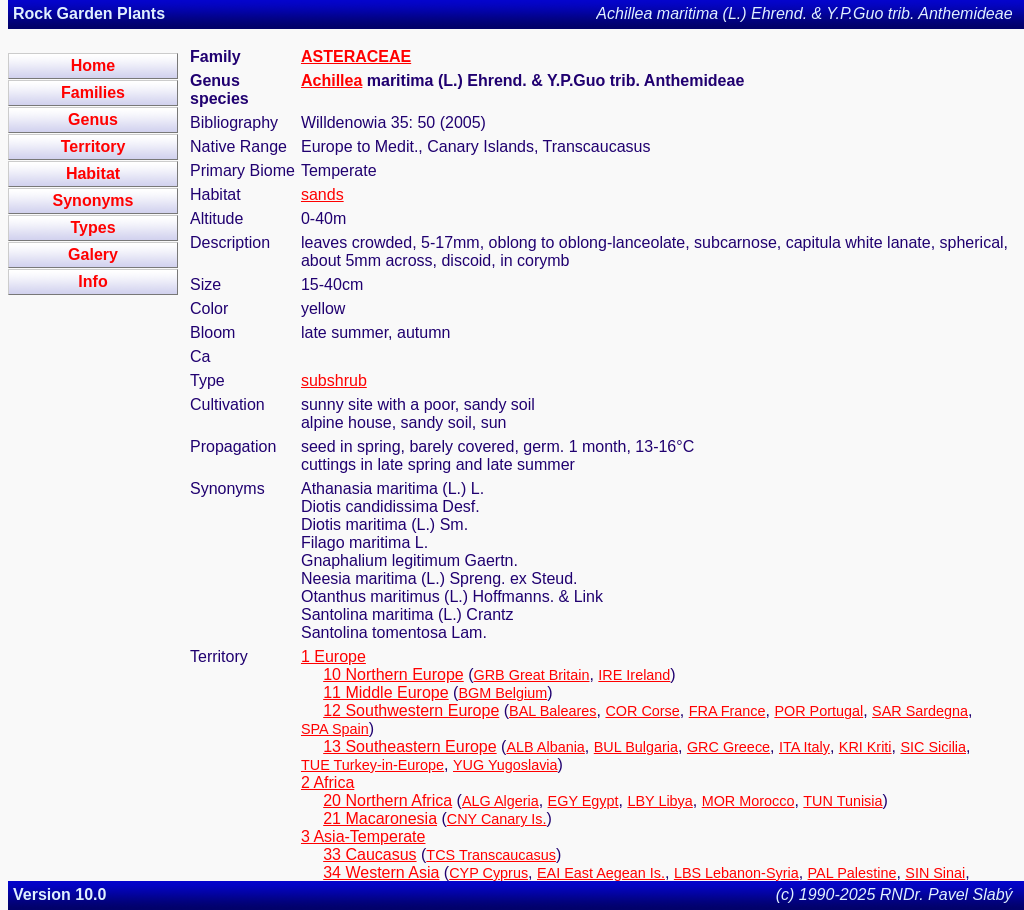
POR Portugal (818, 711)
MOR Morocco (748, 801)
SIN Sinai (935, 873)
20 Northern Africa (387, 800)
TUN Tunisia (842, 801)
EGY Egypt (583, 801)
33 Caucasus (369, 854)
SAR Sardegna (920, 711)
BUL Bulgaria (636, 747)
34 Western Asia (381, 872)
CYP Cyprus (488, 873)
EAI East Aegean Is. (601, 873)
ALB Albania (545, 747)
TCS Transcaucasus (491, 855)
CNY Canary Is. (497, 819)
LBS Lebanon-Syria (736, 873)
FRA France (727, 711)
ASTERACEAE (356, 56)
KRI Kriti (865, 747)
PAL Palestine (852, 873)
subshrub (334, 380)
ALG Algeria (500, 801)
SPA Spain (335, 729)
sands (322, 194)
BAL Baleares (552, 711)
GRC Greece (728, 747)
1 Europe (333, 656)
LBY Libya (659, 801)
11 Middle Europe (385, 692)
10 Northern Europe (393, 674)
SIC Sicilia (933, 747)
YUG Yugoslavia (505, 765)
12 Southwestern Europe (411, 710)
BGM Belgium (502, 693)
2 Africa (327, 782)
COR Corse (642, 711)
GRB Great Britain (532, 675)
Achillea (331, 80)
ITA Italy (804, 747)
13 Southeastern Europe (409, 746)
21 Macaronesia (380, 818)
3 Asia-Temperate (363, 836)
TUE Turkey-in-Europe (372, 765)
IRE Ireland (634, 675)
